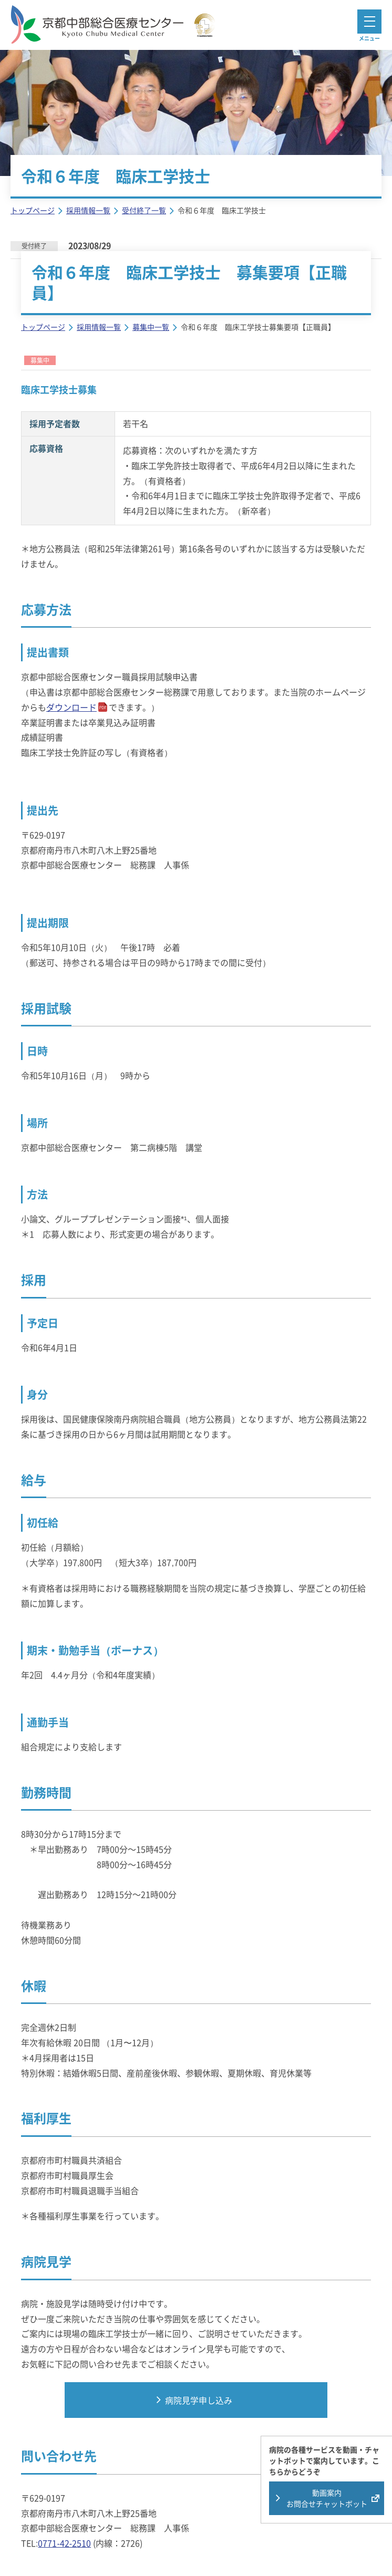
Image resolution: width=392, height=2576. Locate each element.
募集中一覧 (150, 326)
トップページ (33, 210)
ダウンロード (71, 707)
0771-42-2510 (64, 2543)
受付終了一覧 (144, 210)
